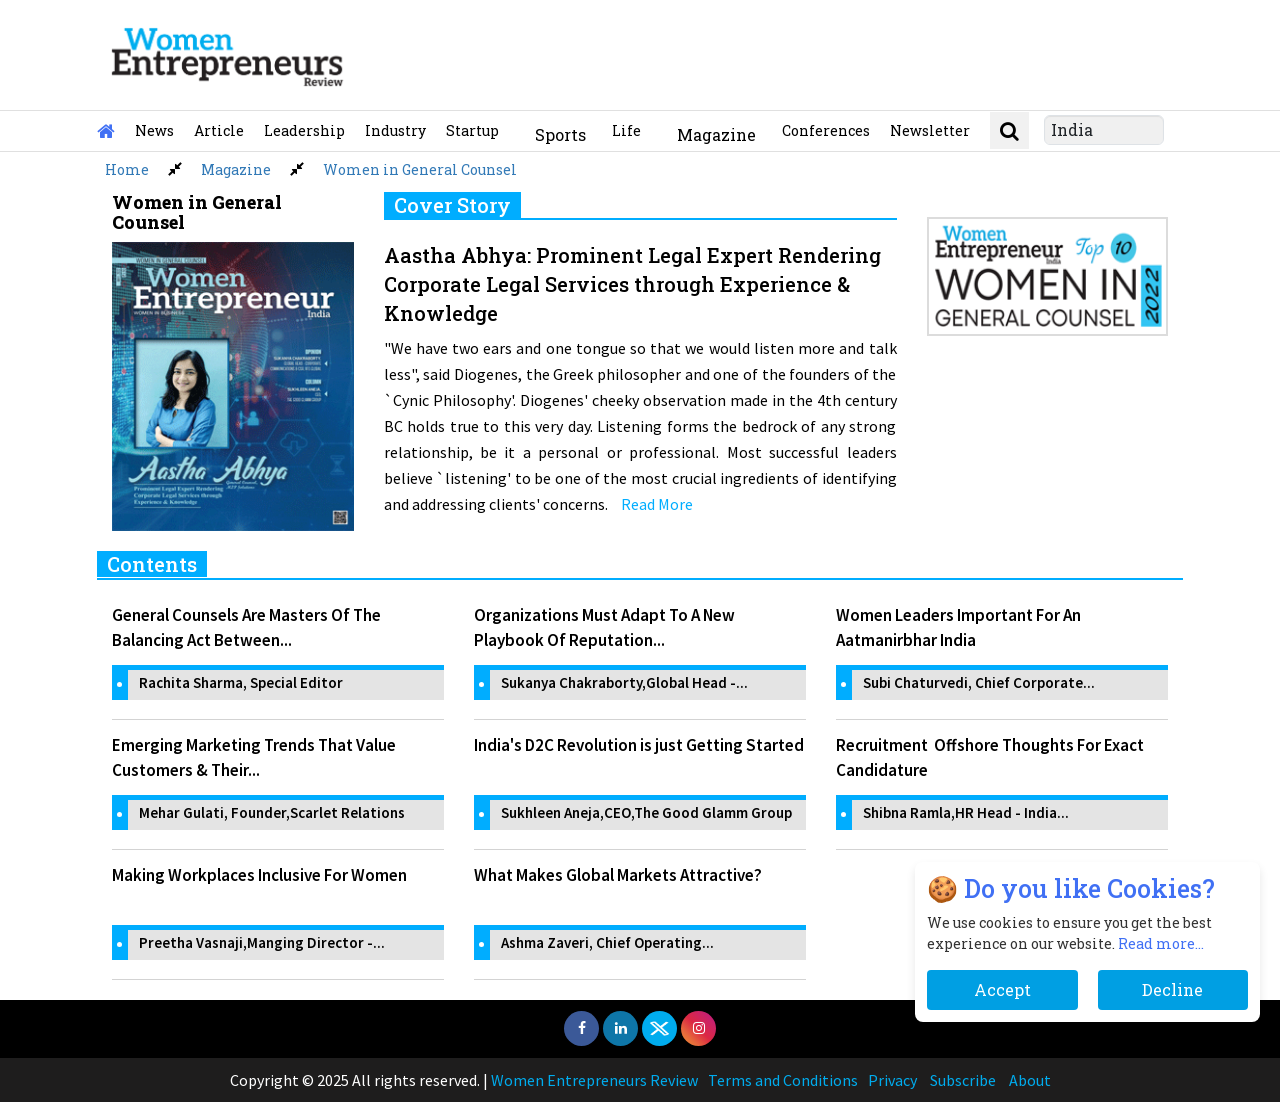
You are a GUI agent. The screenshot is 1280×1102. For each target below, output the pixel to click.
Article (219, 130)
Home (127, 169)
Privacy (892, 1080)
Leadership (304, 130)
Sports (560, 134)
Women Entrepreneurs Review (594, 1080)
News (154, 130)
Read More (657, 504)
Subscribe (963, 1080)
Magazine (716, 134)
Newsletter (930, 130)
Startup (472, 130)
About (1030, 1080)
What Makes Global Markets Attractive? (618, 875)
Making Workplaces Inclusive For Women (259, 875)
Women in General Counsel (420, 169)
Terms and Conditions (783, 1080)
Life (626, 130)
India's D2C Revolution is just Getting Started (639, 745)
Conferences (826, 130)
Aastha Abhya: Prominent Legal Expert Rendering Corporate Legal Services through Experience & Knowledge (632, 284)
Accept (1002, 989)
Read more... (1161, 943)
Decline (1172, 989)
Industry (395, 130)
